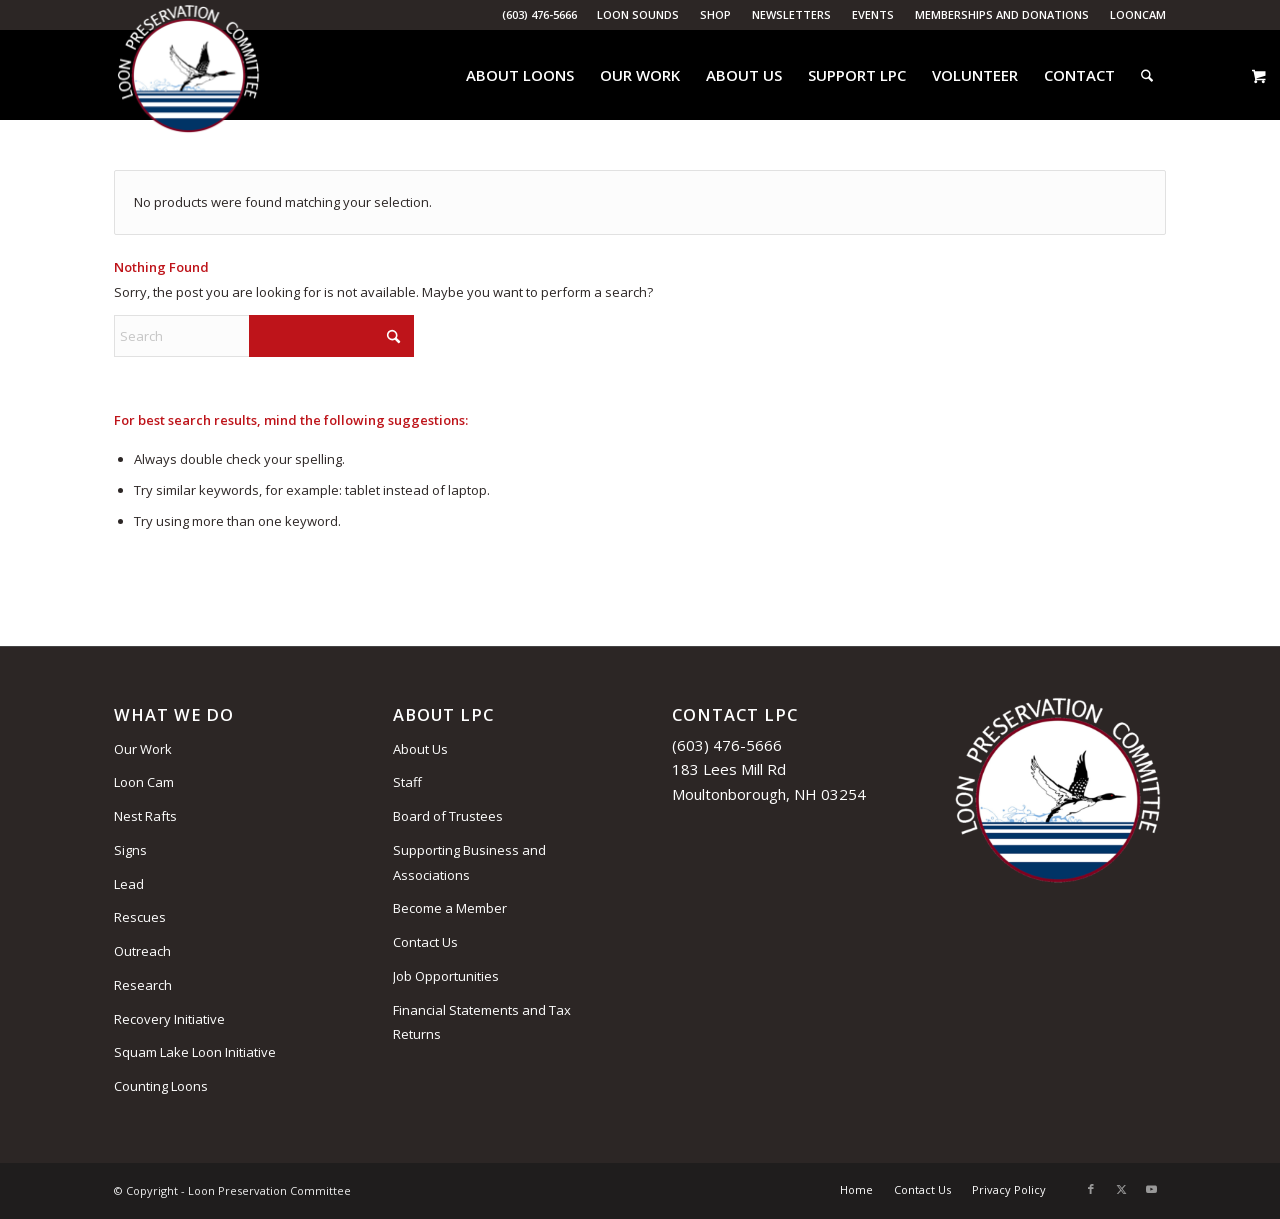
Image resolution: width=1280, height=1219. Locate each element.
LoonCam (1138, 14)
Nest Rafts (145, 816)
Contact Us (425, 942)
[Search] (1147, 75)
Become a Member (450, 908)
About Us (420, 749)
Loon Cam (144, 782)
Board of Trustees (448, 816)
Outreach (142, 951)
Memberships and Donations (1002, 14)
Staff (407, 782)
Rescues (140, 917)
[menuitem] (638, 15)
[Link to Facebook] (1091, 1189)
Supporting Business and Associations (469, 862)
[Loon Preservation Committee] (188, 75)
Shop (715, 14)
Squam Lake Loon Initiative (195, 1052)
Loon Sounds (638, 14)
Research (143, 985)
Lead (129, 884)
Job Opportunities (446, 976)
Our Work (143, 749)
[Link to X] (1121, 1189)
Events (873, 14)
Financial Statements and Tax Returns (482, 1022)
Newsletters (791, 14)
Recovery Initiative (169, 1019)
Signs (130, 850)
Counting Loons (161, 1086)
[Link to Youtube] (1151, 1189)
